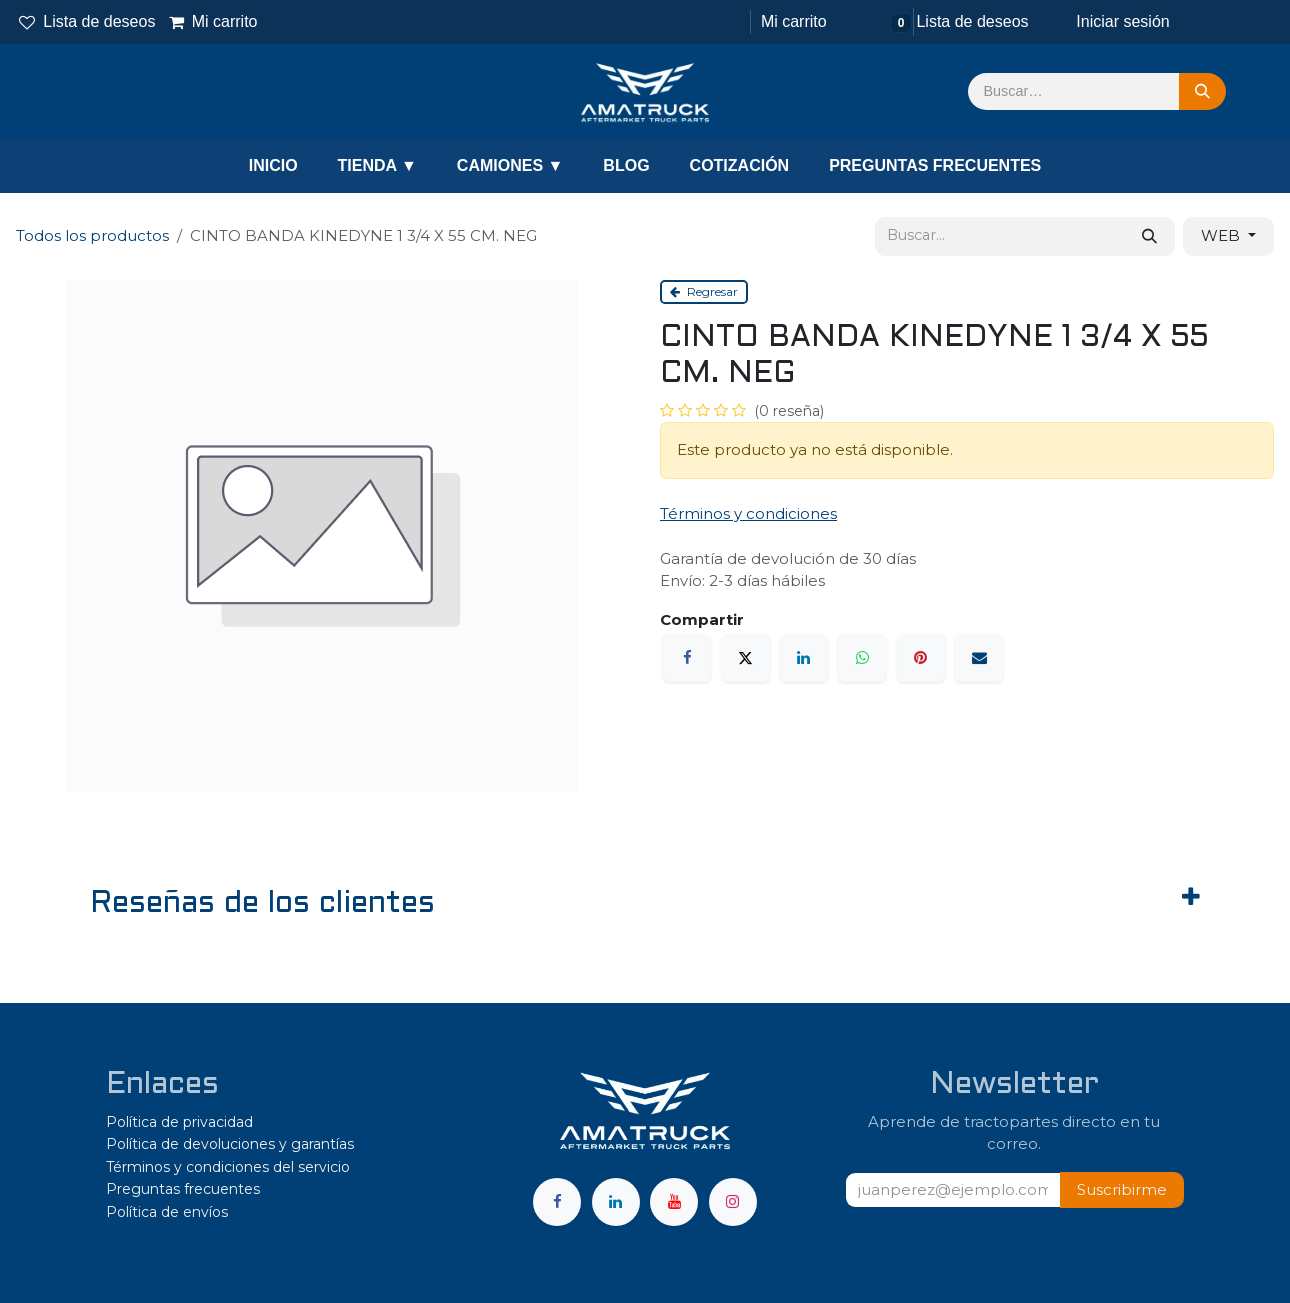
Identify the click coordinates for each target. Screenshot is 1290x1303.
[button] (1122, 1190)
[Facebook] (687, 658)
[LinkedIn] (804, 658)
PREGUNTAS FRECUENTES (935, 165)
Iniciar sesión (1122, 21)
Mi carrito (213, 21)
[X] (746, 658)
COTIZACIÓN (740, 165)
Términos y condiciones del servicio (228, 1167)
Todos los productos (92, 235)
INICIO (273, 165)
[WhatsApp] (862, 658)
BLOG (626, 165)
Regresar (704, 291)
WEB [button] (1222, 235)
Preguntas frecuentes (183, 1189)
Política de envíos (167, 1212)
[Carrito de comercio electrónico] (792, 22)
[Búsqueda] (1202, 92)
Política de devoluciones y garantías (230, 1144)
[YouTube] (674, 1202)
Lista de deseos (87, 21)
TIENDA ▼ (377, 165)
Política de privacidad (179, 1122)
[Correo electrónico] (979, 658)
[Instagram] (733, 1202)
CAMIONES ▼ (510, 165)
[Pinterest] (921, 658)
